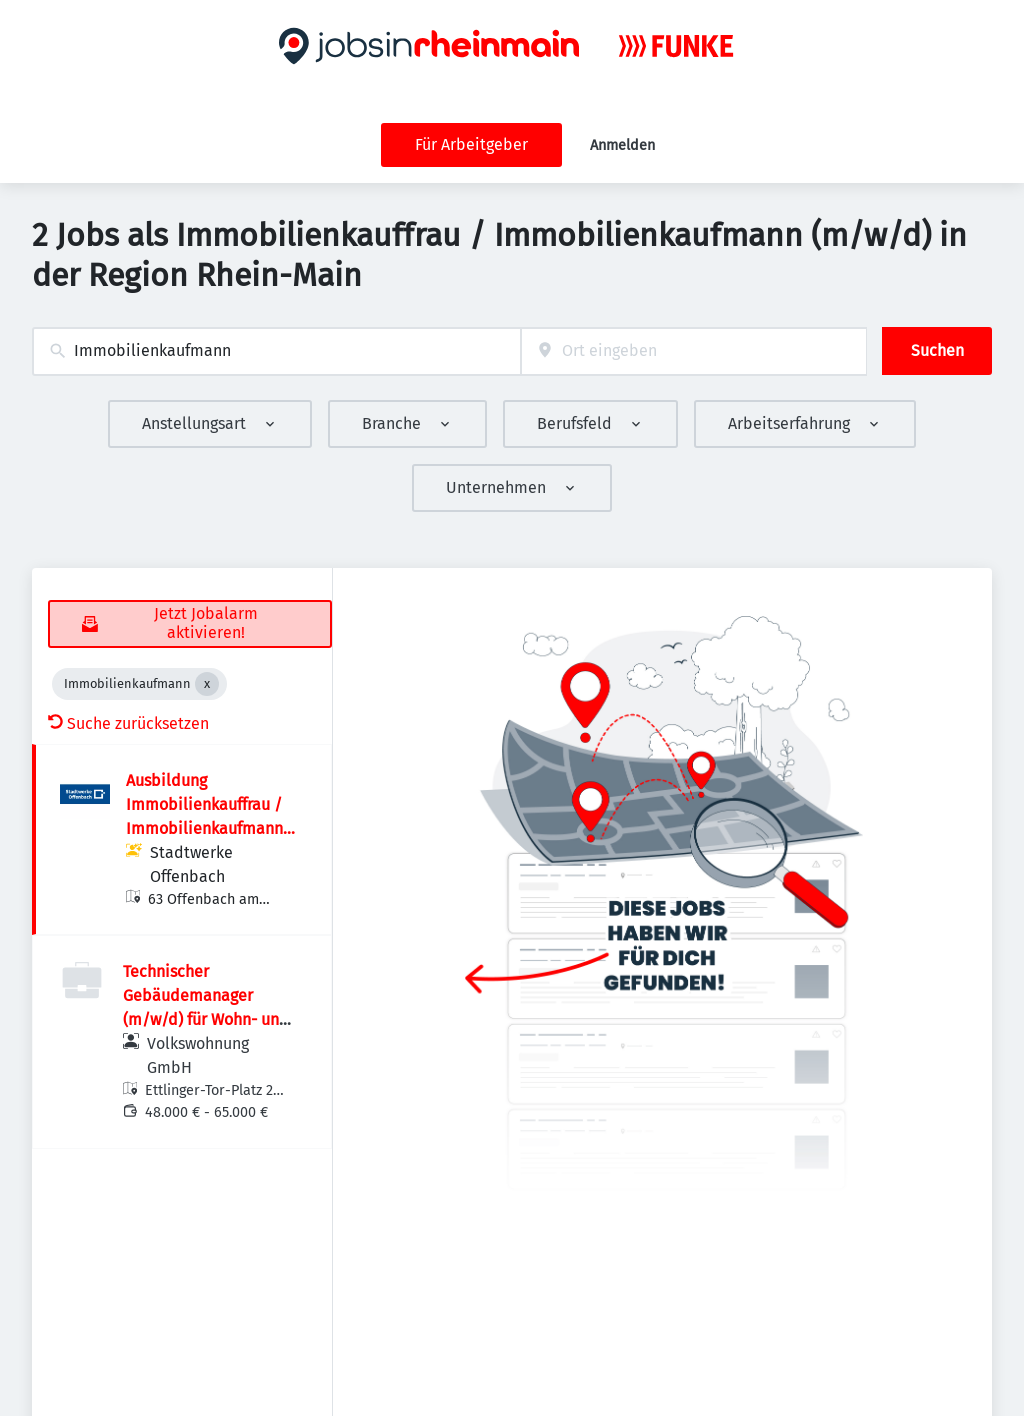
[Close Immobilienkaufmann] (207, 684)
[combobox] (276, 351)
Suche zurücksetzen (128, 723)
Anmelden (622, 145)
